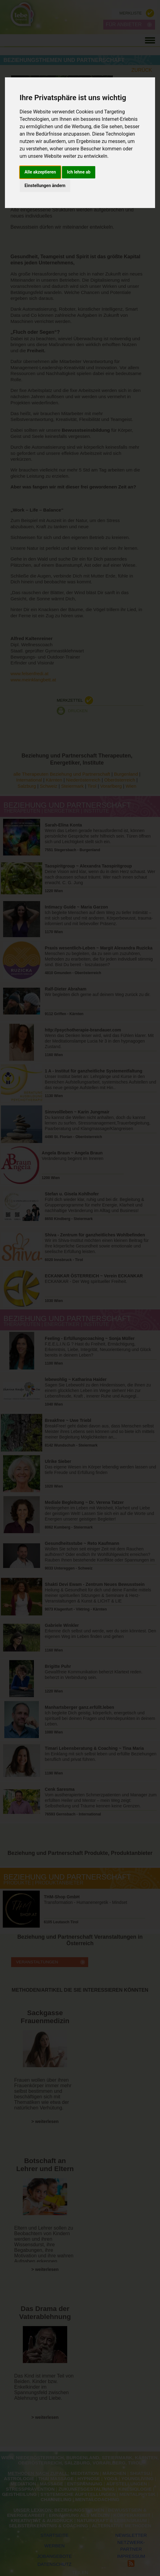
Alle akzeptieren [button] (40, 171)
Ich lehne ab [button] (78, 171)
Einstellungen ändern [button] (45, 185)
